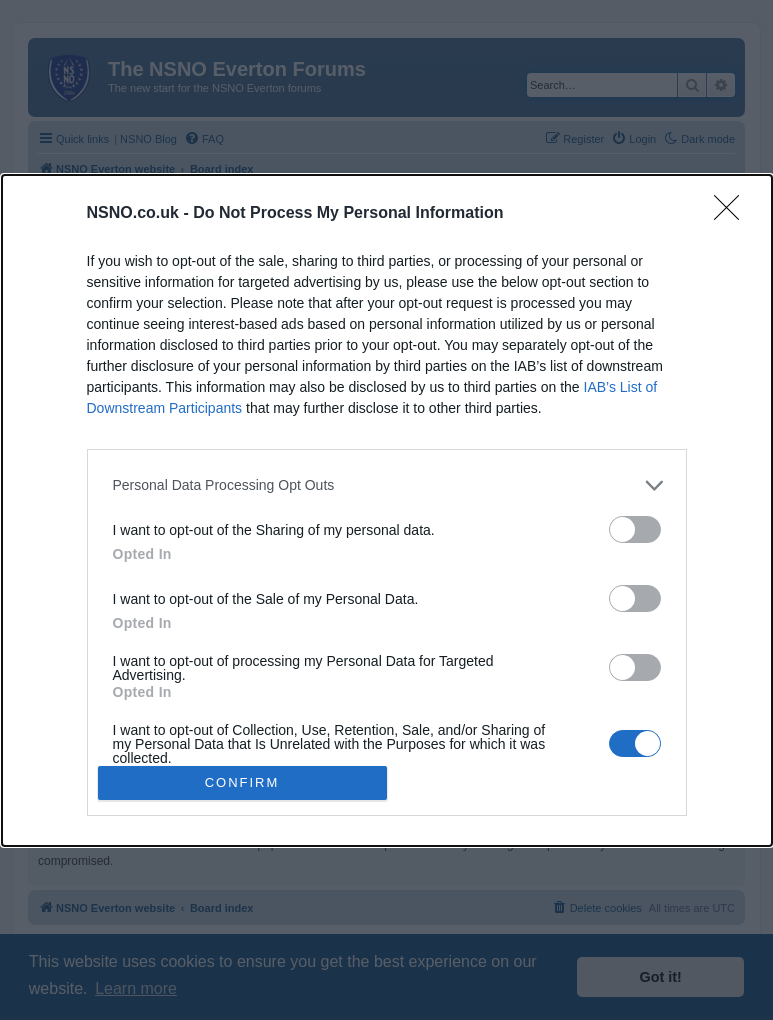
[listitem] (387, 484)
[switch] (635, 528)
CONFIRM (242, 781)
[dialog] (387, 509)
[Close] (733, 213)
